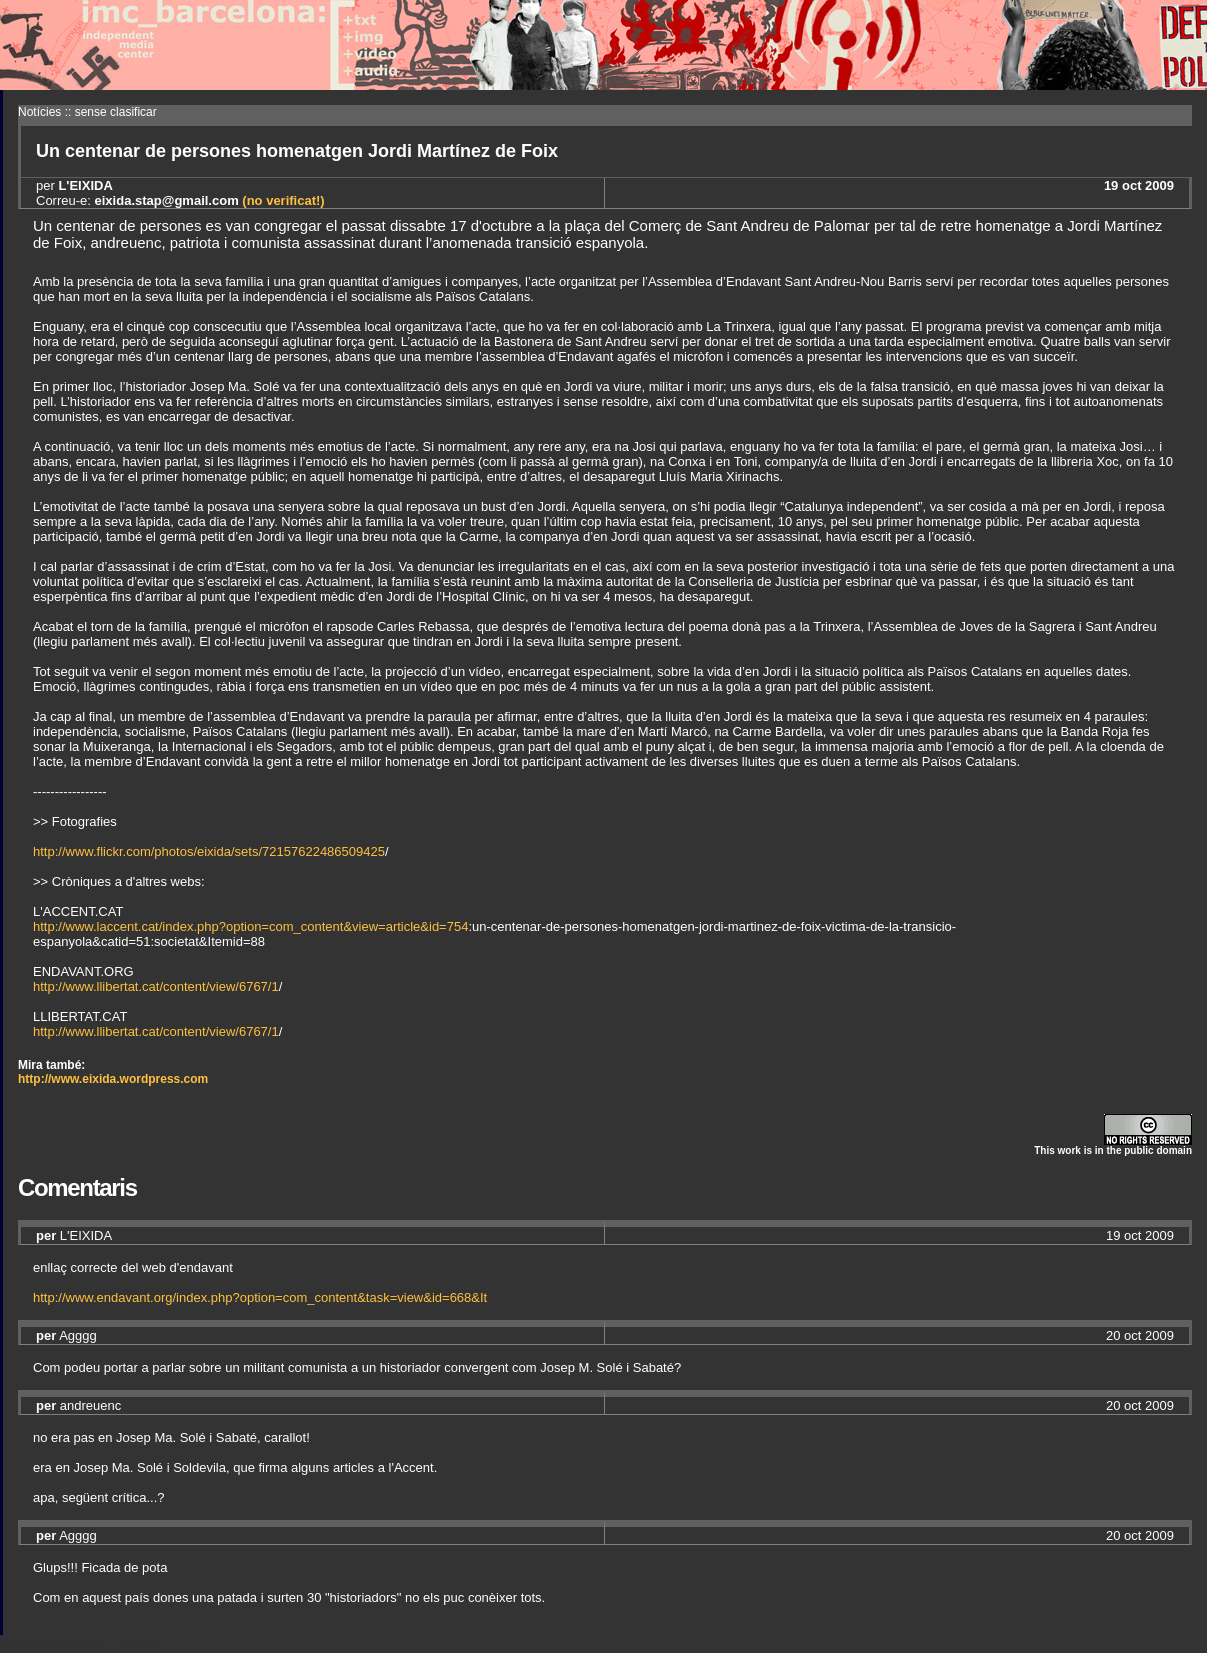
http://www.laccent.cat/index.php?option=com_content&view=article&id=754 (250, 926)
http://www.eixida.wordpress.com (113, 1079)
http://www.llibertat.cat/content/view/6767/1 (156, 986)
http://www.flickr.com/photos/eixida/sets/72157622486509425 (209, 851)
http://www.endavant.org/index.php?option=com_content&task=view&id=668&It (260, 1297)
